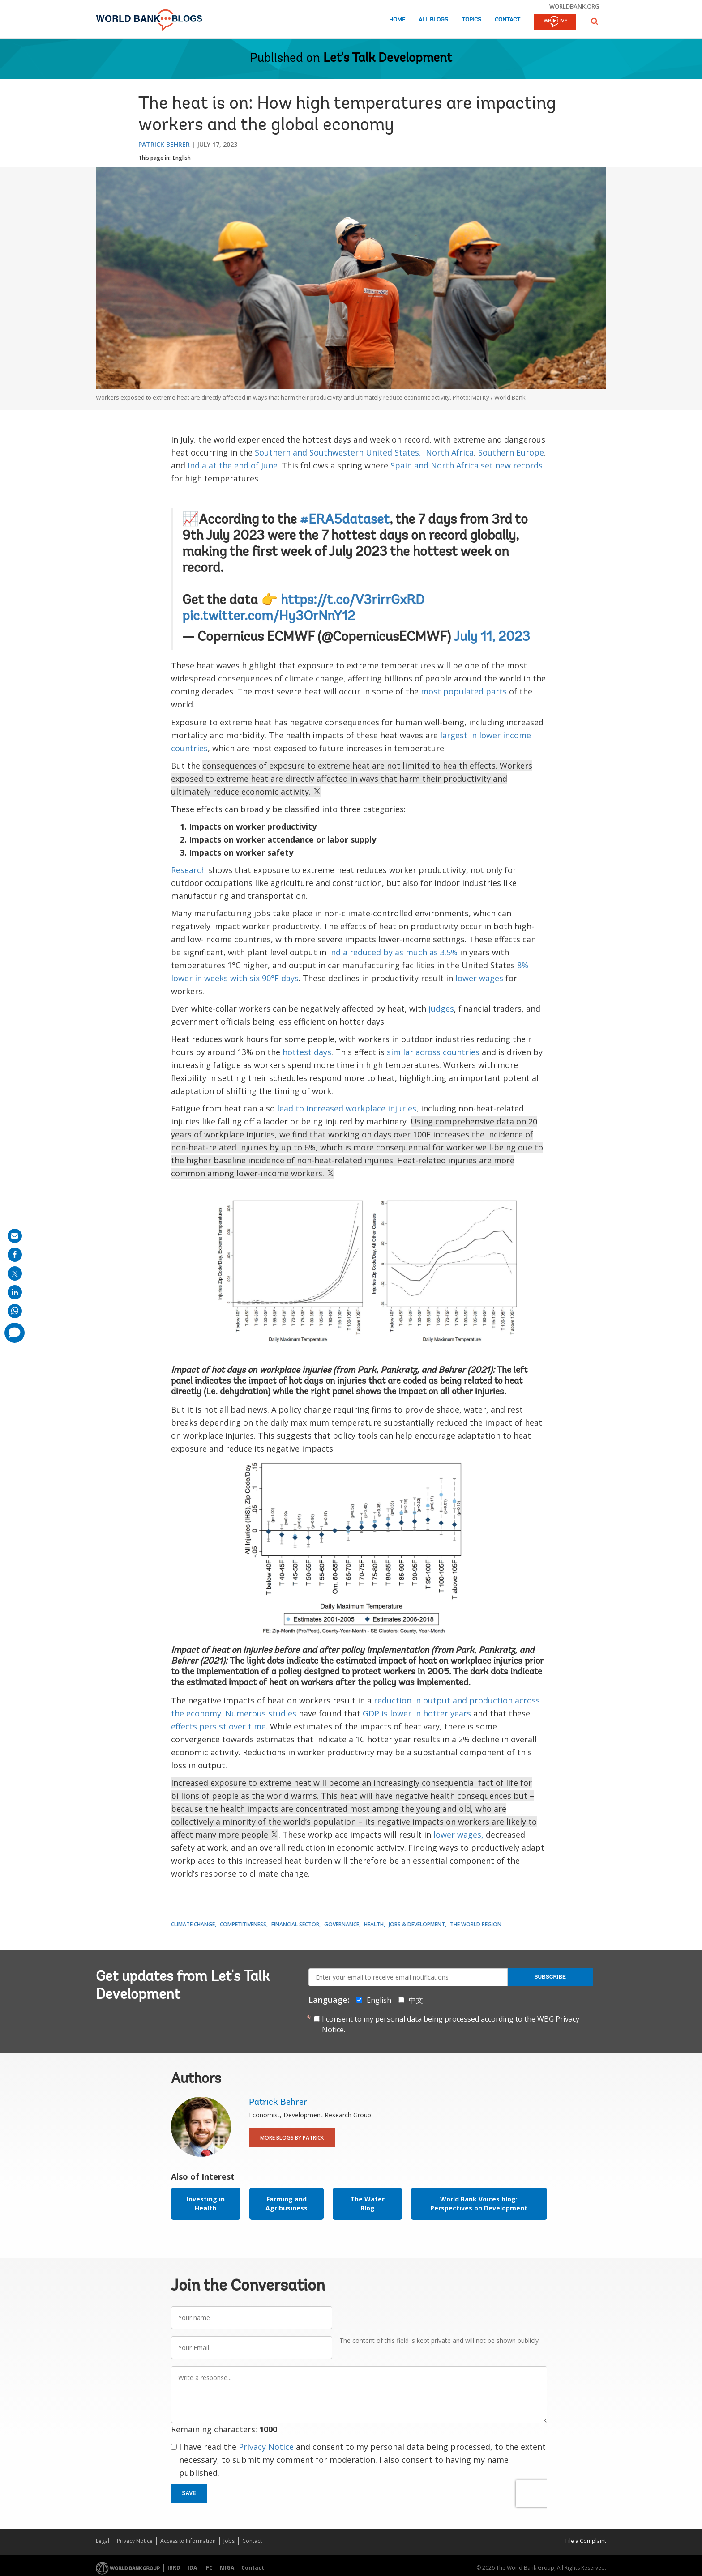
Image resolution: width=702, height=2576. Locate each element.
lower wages (479, 978)
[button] (594, 21)
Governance (341, 1924)
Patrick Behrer (164, 144)
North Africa (450, 452)
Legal (102, 2541)
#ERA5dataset (345, 520)
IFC (208, 2568)
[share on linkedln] (15, 1292)
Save (189, 2493)
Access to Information (188, 2541)
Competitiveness (243, 1924)
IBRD (173, 2568)
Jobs (229, 2541)
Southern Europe (511, 452)
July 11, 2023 (492, 637)
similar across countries (433, 1052)
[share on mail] (15, 1236)
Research (188, 869)
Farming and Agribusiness (286, 2203)
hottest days (307, 1052)
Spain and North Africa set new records (466, 465)
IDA (192, 2568)
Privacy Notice (266, 2446)
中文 (416, 2000)
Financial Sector (295, 1924)
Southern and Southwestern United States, (338, 452)
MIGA (227, 2568)
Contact (507, 20)
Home (397, 20)
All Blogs (433, 20)
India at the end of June (233, 465)
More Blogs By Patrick (292, 2138)
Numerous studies (260, 1713)
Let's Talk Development (387, 58)
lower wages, (458, 1834)
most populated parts (464, 691)
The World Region (475, 1924)
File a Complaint (585, 2541)
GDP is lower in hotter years (417, 1713)
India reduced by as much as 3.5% (393, 952)
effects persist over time (218, 1726)
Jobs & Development (417, 1924)
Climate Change (193, 1924)
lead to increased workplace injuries (346, 1108)
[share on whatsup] (15, 1311)
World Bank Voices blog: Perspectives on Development (478, 2203)
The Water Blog (367, 2203)
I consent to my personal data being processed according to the (450, 2024)
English (182, 158)
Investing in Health (206, 2203)
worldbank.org (574, 6)
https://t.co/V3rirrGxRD (352, 601)
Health (374, 1924)
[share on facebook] (15, 1255)
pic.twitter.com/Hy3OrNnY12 (268, 617)
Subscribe (550, 1977)
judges (441, 1008)
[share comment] (14, 1333)
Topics (471, 20)
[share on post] (15, 1273)
